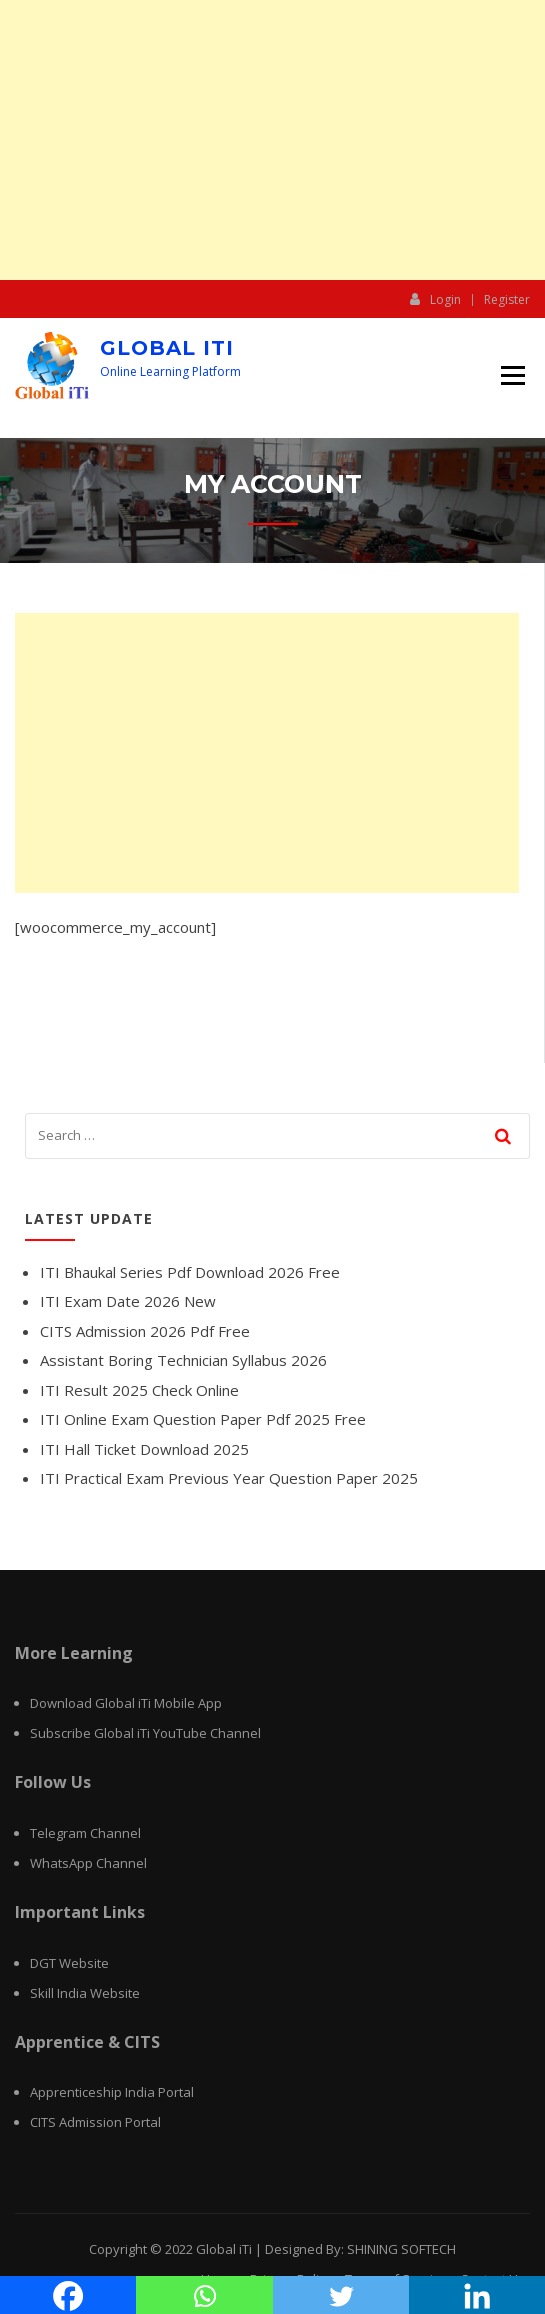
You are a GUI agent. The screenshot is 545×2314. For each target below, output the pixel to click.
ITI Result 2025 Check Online (139, 1390)
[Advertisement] (272, 140)
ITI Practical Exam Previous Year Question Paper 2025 (229, 1478)
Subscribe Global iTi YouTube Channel (145, 1733)
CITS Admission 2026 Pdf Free (145, 1331)
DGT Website (69, 1963)
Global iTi (167, 348)
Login (435, 299)
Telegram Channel (85, 1833)
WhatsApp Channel (88, 1863)
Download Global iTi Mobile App (126, 1703)
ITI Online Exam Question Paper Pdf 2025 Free (203, 1419)
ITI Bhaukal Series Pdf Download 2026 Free (190, 1272)
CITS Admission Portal (95, 2122)
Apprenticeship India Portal (112, 2092)
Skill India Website (85, 1993)
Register (507, 300)
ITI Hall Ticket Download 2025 (144, 1449)
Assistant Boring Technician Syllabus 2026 (183, 1360)
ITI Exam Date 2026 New (128, 1301)
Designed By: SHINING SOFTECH (360, 2249)
